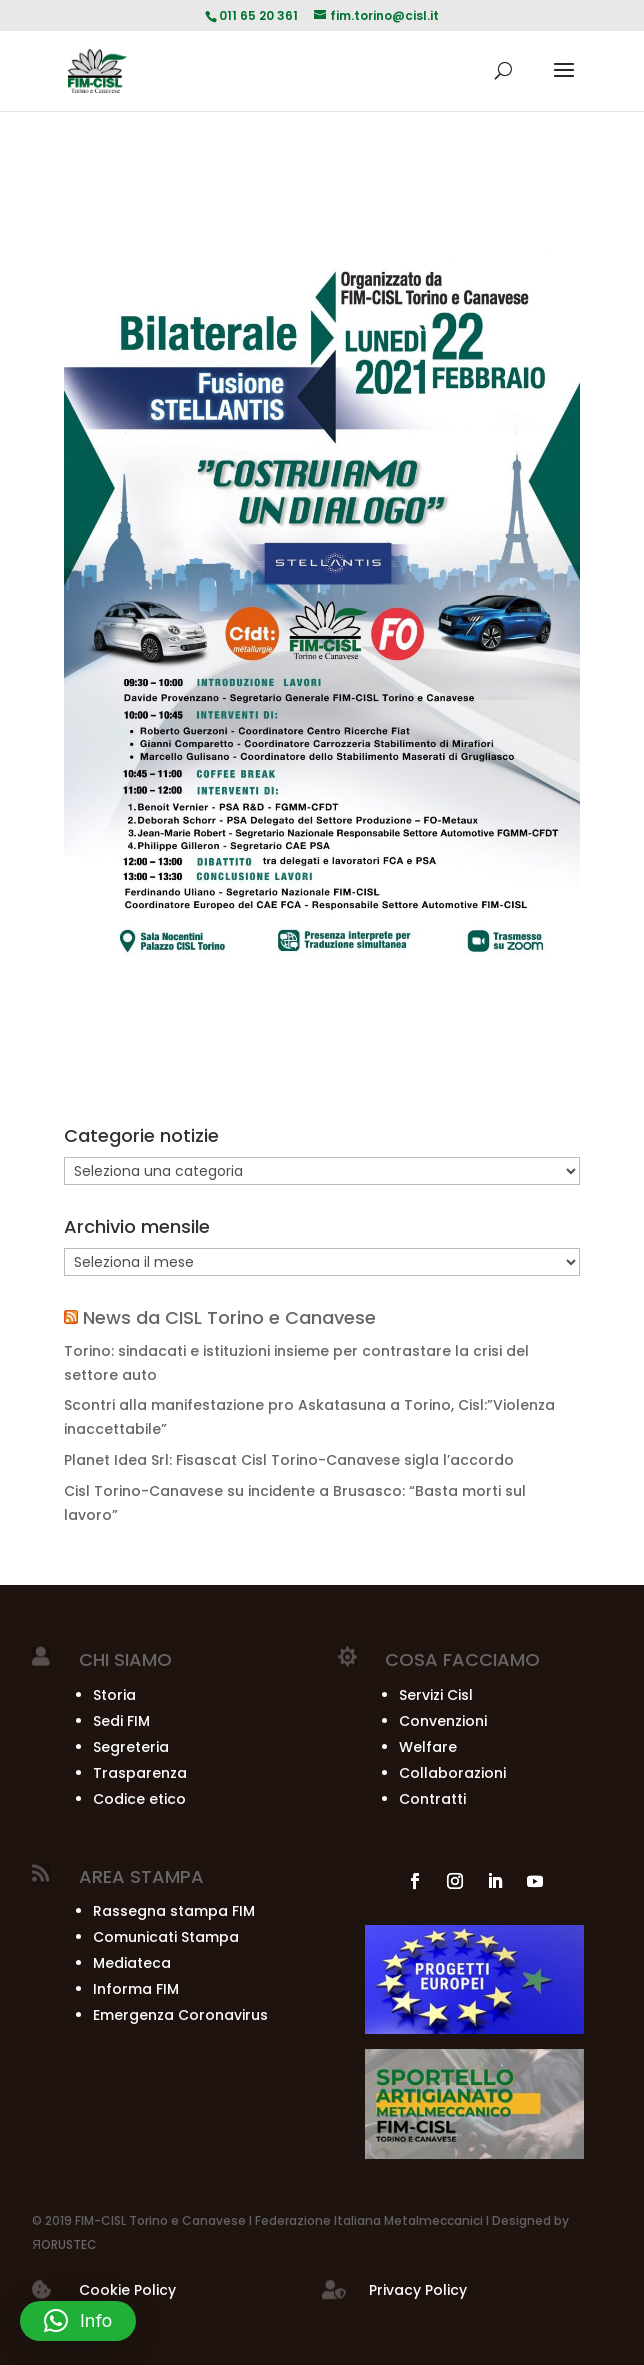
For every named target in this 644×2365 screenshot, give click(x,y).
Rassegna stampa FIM (174, 1911)
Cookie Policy (127, 2290)
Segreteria (131, 1747)
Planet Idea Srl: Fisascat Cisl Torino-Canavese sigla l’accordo (289, 1460)
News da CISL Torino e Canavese (229, 1317)
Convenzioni (443, 1721)
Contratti (432, 1799)
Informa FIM (136, 1989)
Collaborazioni (452, 1773)
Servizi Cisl (436, 1695)
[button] (78, 2321)
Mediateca (132, 1963)
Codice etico (139, 1799)
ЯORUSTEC (64, 2244)
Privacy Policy (418, 2290)
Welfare (428, 1747)
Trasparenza (140, 1773)
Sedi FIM (121, 1721)
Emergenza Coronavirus (180, 2015)
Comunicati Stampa (166, 1937)
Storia (114, 1695)
